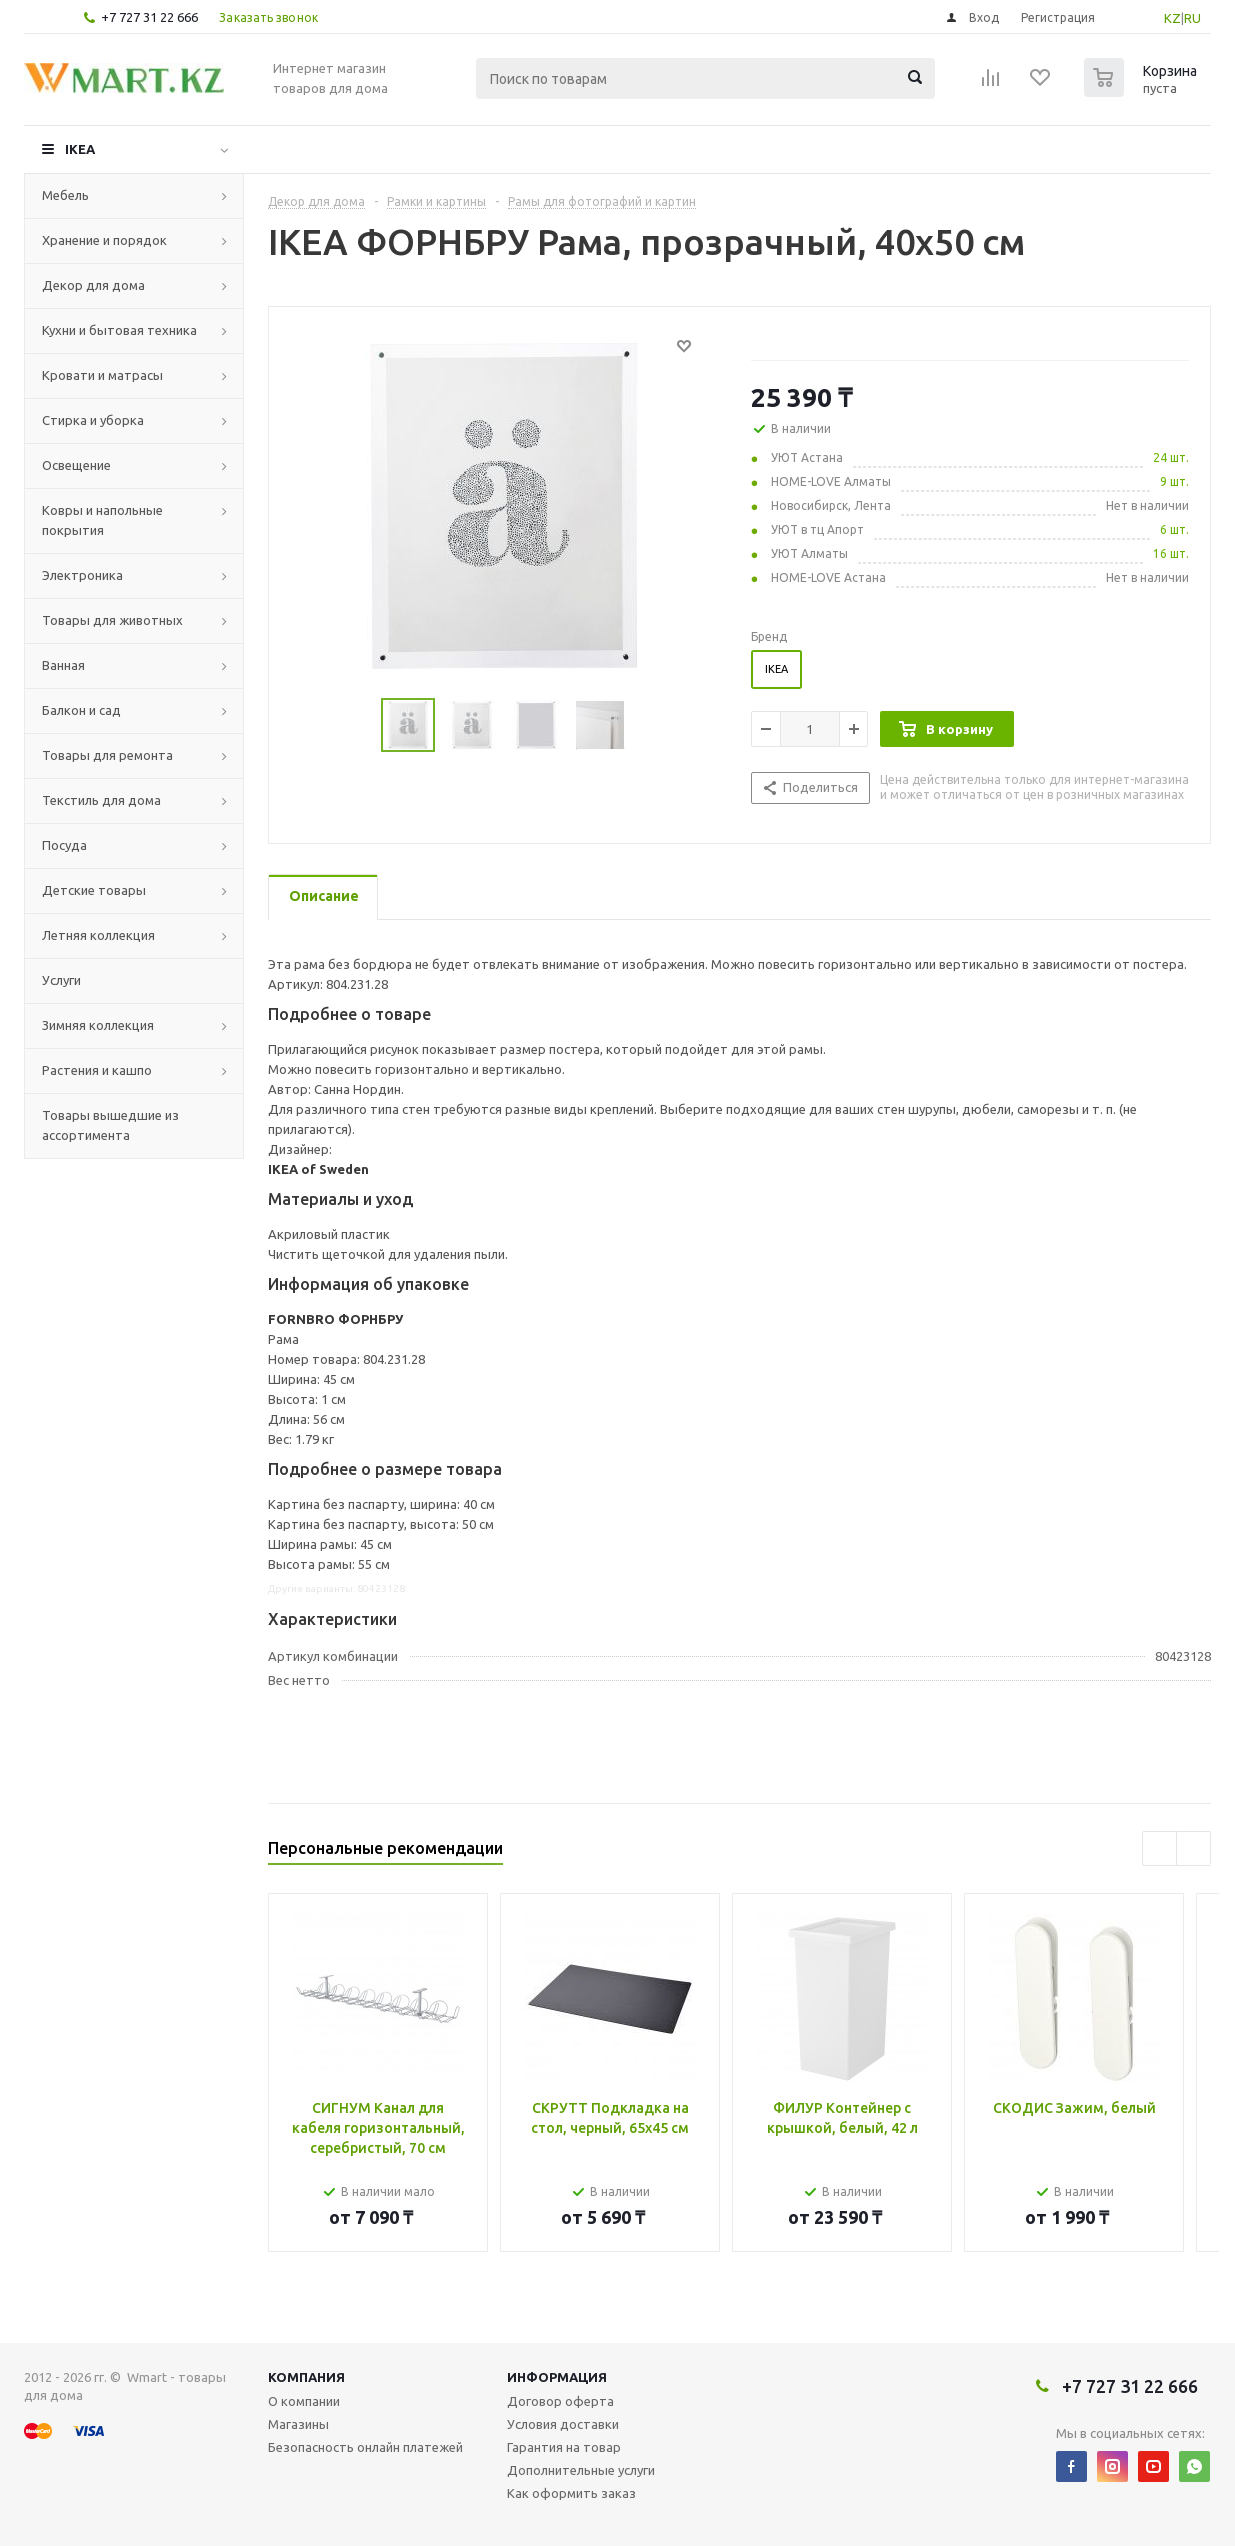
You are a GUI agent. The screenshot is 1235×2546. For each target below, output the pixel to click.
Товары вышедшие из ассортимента (110, 1125)
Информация (557, 2377)
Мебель (65, 195)
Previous (357, 725)
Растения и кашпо (97, 1070)
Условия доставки (563, 2424)
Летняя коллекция (98, 935)
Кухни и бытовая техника (119, 330)
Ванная (63, 665)
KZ (1172, 18)
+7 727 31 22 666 (149, 17)
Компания (306, 2377)
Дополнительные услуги (581, 2470)
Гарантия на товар (564, 2447)
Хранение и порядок (104, 240)
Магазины (298, 2424)
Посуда (64, 845)
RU (1192, 18)
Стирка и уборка (93, 420)
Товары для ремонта (107, 755)
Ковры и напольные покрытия (102, 520)
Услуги (61, 980)
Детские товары (94, 890)
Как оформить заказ (571, 2493)
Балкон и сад (81, 710)
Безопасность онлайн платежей (365, 2447)
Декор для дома (93, 285)
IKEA (80, 149)
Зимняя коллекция (98, 1025)
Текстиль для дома (101, 800)
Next (649, 725)
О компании (304, 2401)
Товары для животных (112, 620)
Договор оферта (560, 2401)
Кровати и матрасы (102, 375)
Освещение (76, 465)
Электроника (82, 575)
